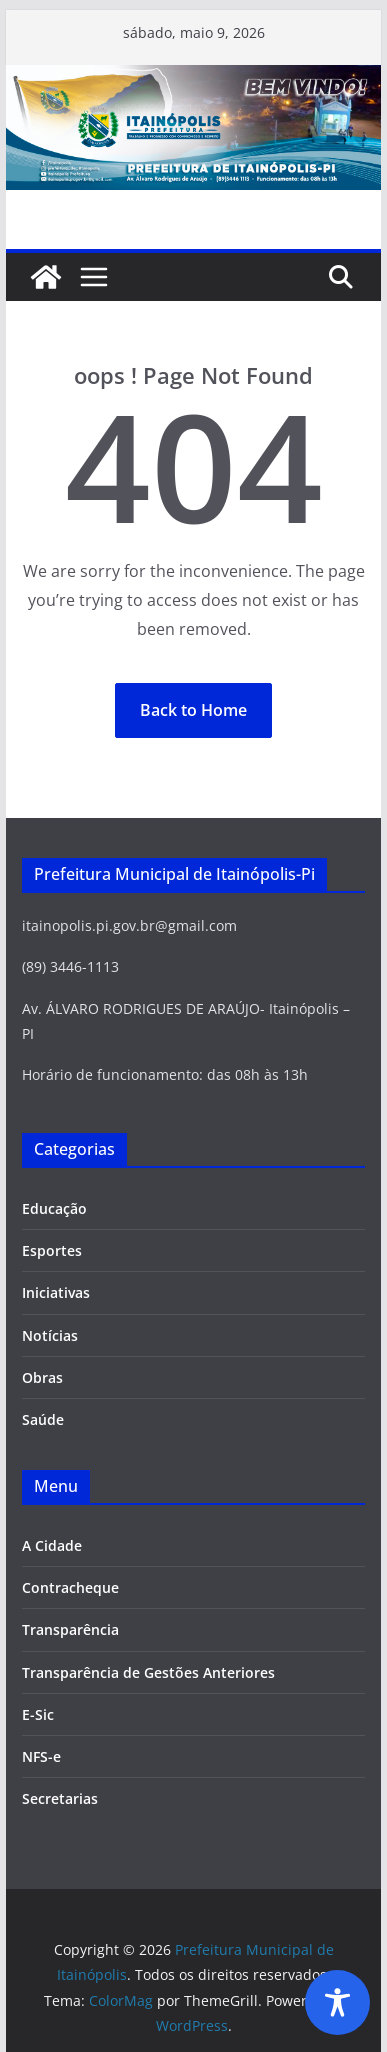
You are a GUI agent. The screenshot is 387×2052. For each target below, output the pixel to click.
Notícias (50, 1335)
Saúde (43, 1419)
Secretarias (60, 1798)
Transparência (70, 1629)
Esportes (52, 1250)
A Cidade (52, 1545)
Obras (42, 1377)
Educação (54, 1208)
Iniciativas (56, 1292)
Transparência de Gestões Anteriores (148, 1672)
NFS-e (41, 1756)
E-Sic (38, 1714)
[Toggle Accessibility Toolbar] (337, 2002)
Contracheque (70, 1587)
